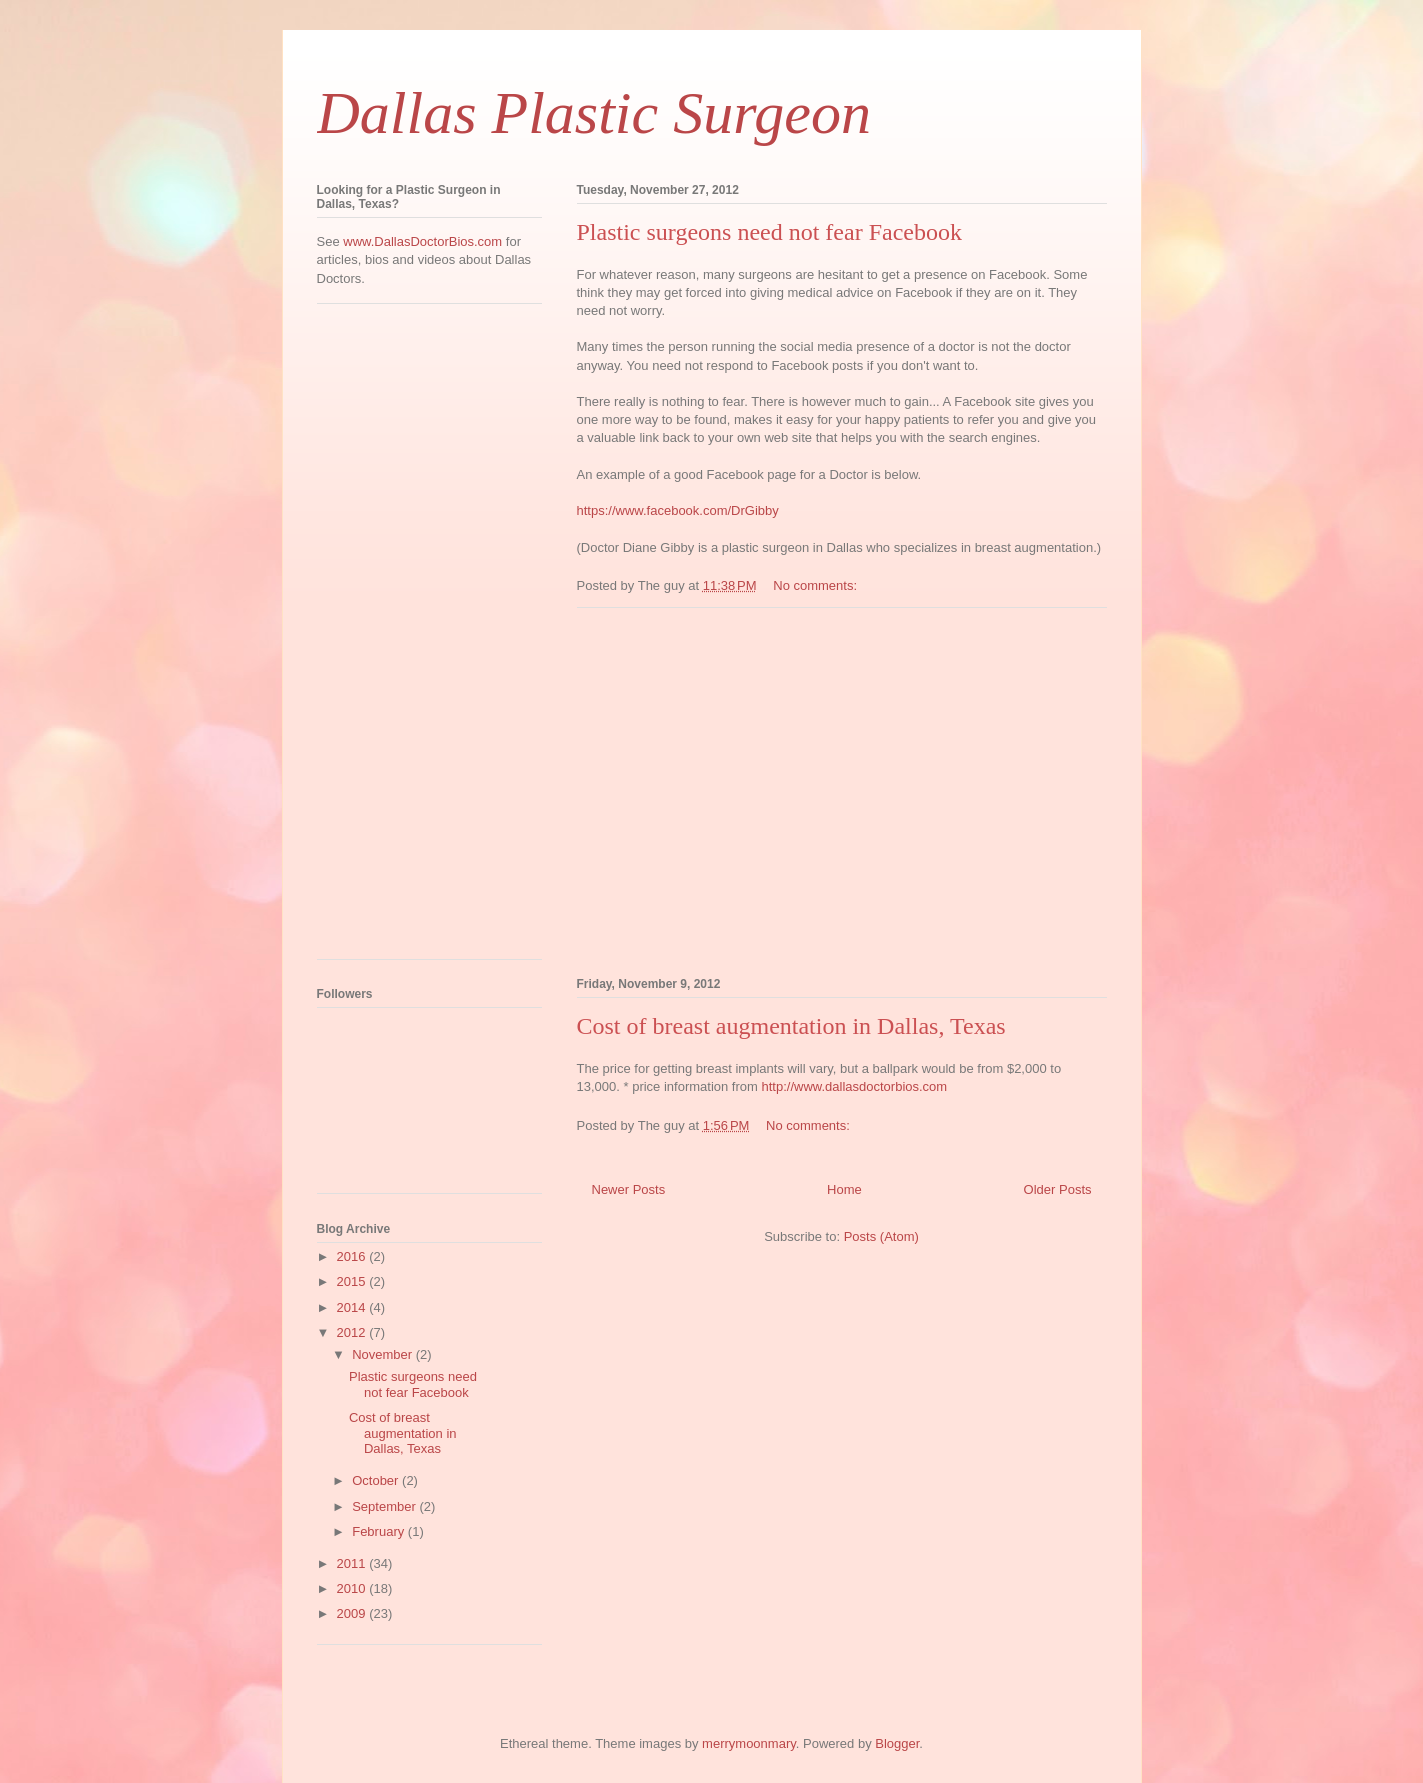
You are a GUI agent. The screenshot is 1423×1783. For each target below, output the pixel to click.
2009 (353, 1613)
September (385, 1506)
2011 (353, 1563)
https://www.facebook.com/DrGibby (678, 510)
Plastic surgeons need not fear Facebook (769, 232)
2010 (353, 1588)
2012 (353, 1332)
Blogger (897, 1743)
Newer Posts (629, 1189)
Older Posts (1058, 1189)
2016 (353, 1256)
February (380, 1531)
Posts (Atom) (881, 1236)
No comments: (816, 585)
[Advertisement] (842, 789)
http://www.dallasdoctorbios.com (854, 1086)
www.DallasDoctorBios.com (422, 241)
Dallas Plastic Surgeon (594, 113)
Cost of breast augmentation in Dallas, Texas (791, 1026)
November (384, 1354)
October (377, 1480)
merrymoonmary (749, 1743)
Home (844, 1189)
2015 (353, 1281)
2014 (353, 1307)
